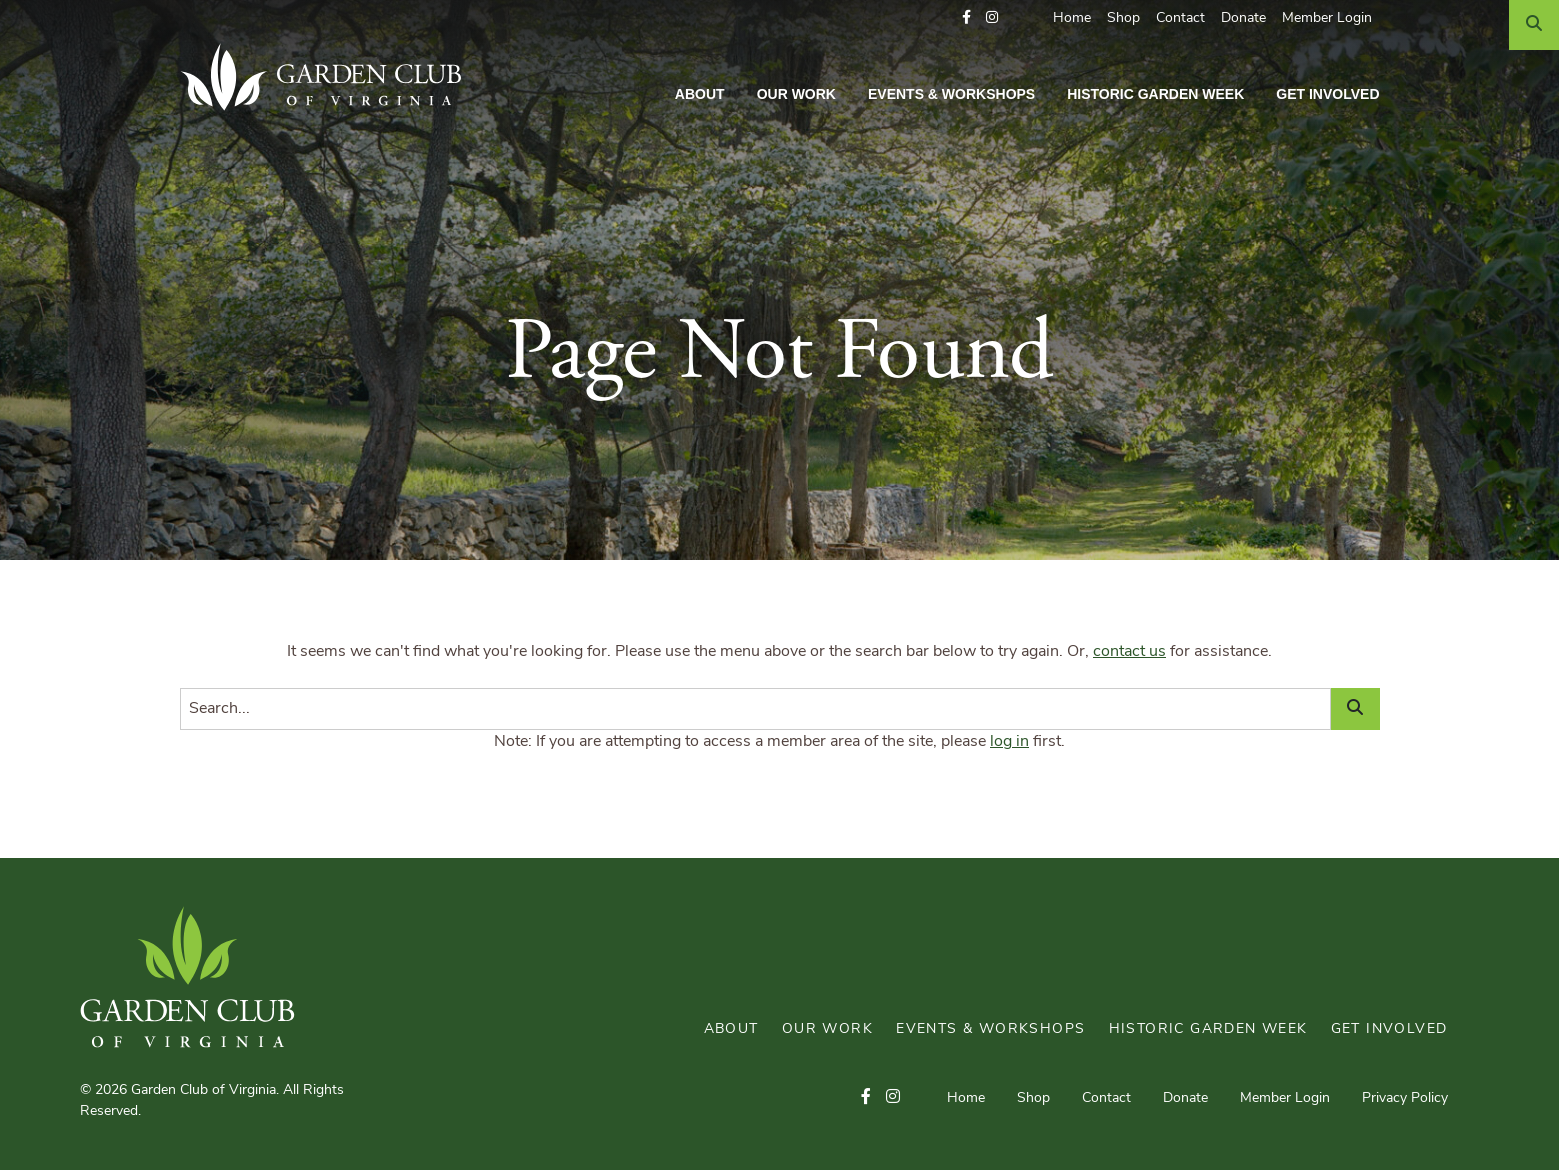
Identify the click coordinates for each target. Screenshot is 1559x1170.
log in (1009, 742)
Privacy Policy (1405, 1098)
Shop (1123, 18)
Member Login (1327, 18)
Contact (1180, 18)
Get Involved (1327, 94)
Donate (1243, 18)
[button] (966, 18)
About (700, 94)
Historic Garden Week (1155, 94)
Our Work (796, 94)
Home (1072, 18)
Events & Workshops (951, 94)
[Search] (1534, 25)
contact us (1129, 652)
